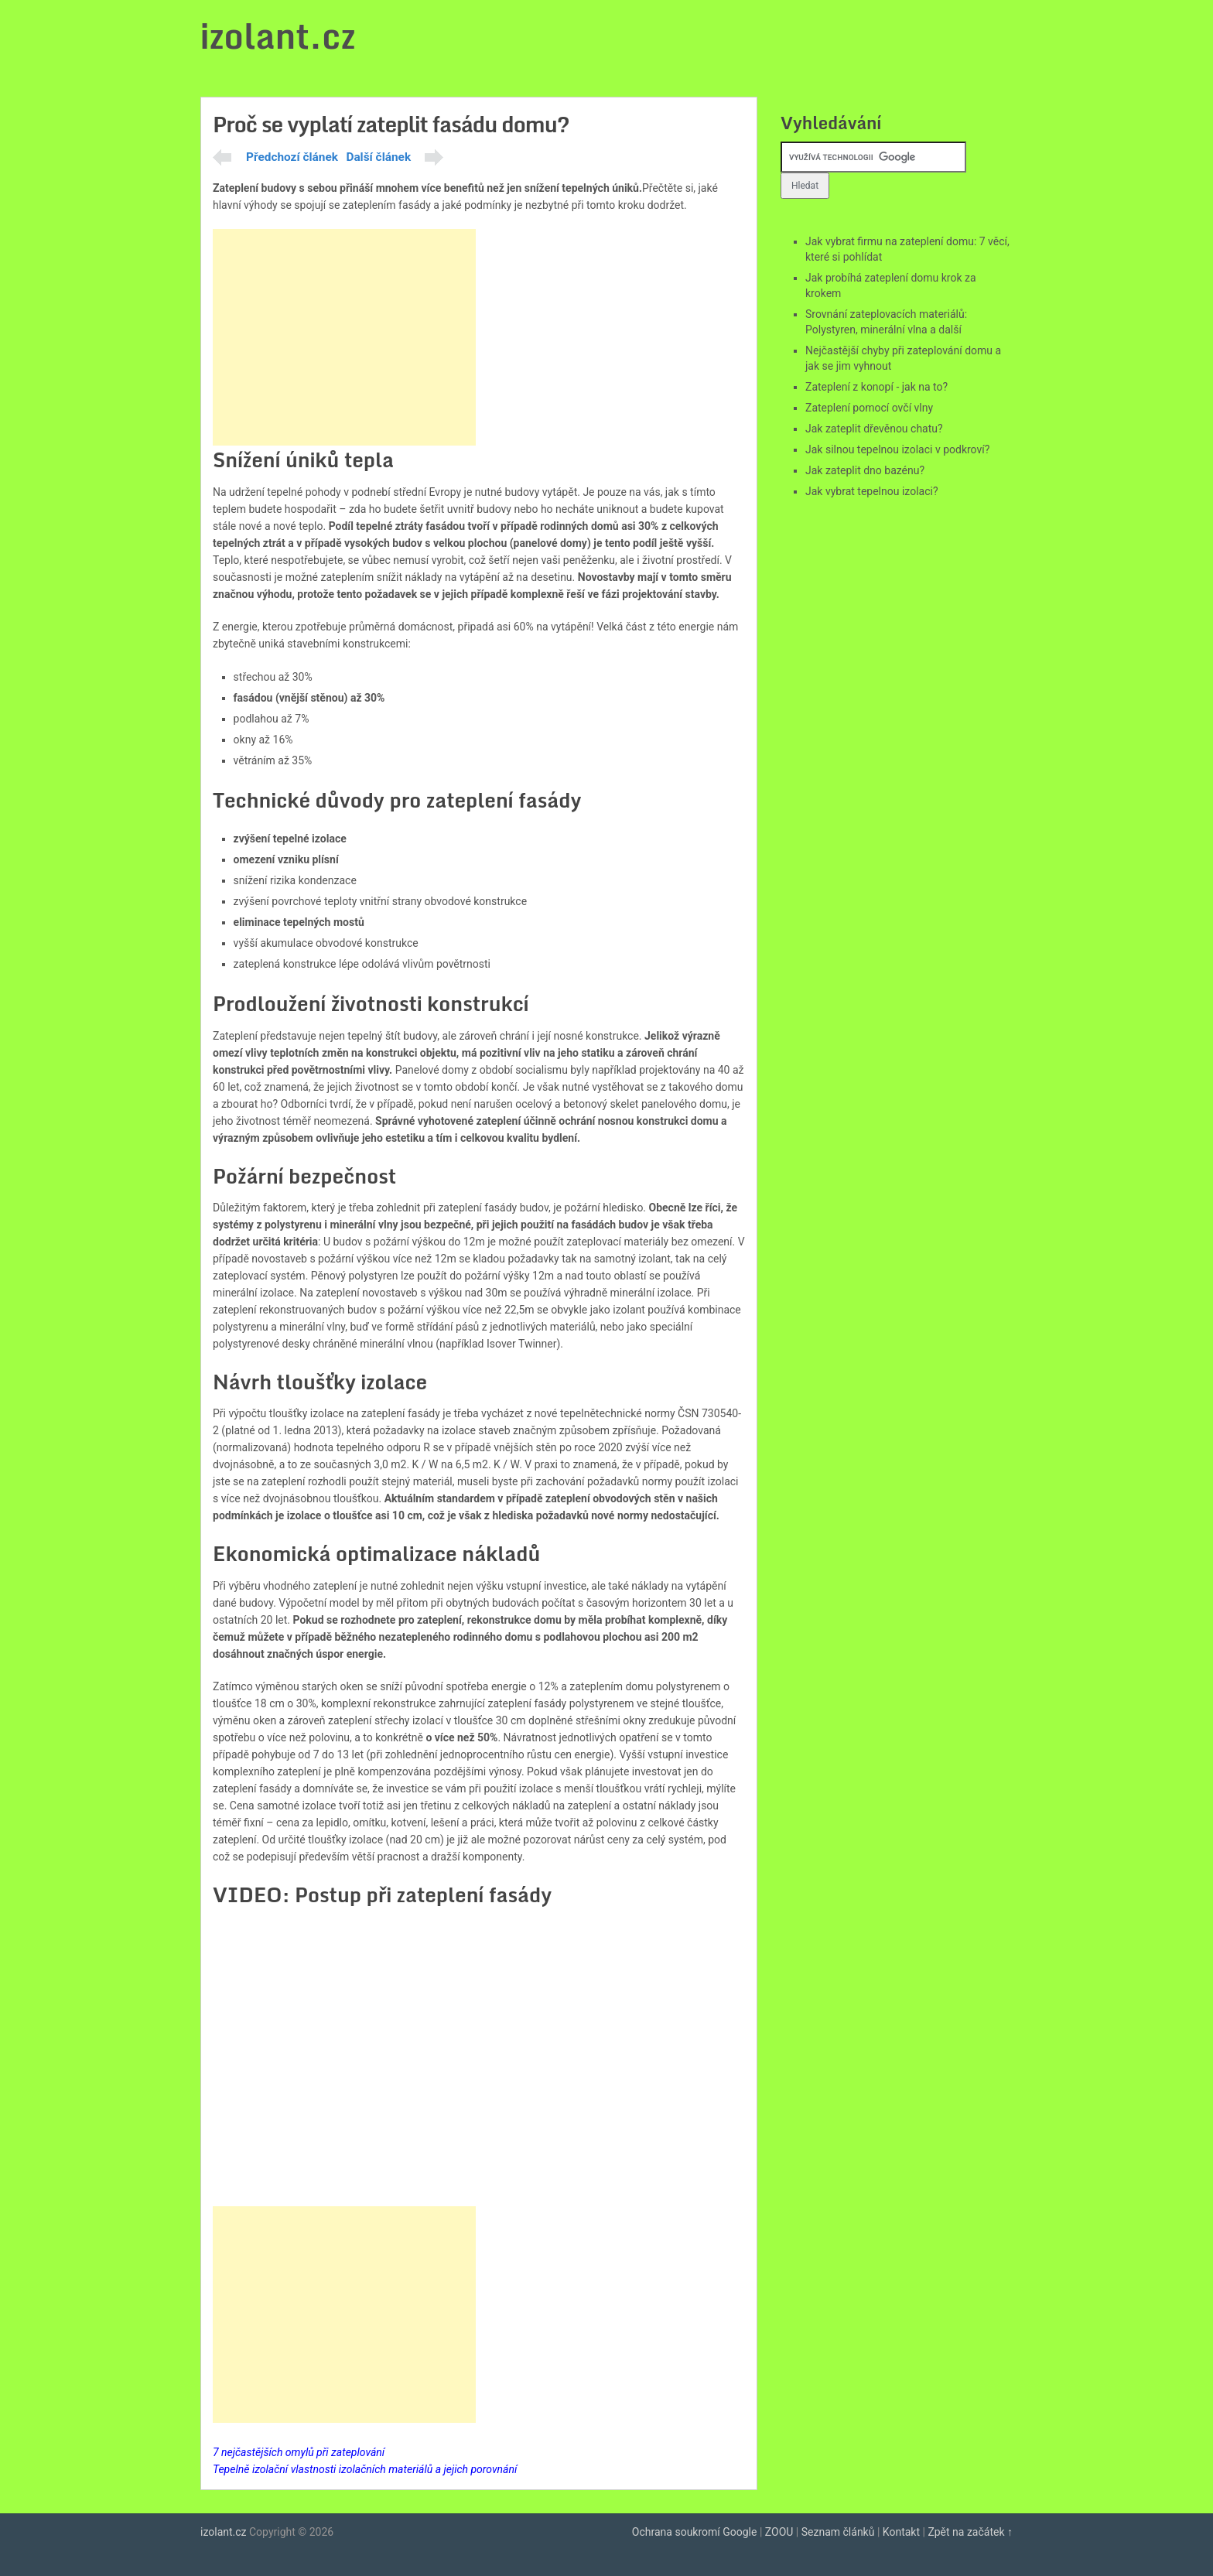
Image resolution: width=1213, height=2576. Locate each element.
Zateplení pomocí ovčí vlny (869, 407)
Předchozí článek (292, 157)
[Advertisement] (344, 337)
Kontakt (901, 2532)
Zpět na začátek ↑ (970, 2532)
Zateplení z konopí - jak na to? (876, 387)
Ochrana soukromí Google (694, 2532)
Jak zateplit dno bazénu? (864, 470)
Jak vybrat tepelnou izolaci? (871, 491)
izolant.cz (278, 35)
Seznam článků (838, 2532)
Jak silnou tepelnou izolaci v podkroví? (897, 449)
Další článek (378, 157)
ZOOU (779, 2532)
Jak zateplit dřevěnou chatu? (874, 428)
